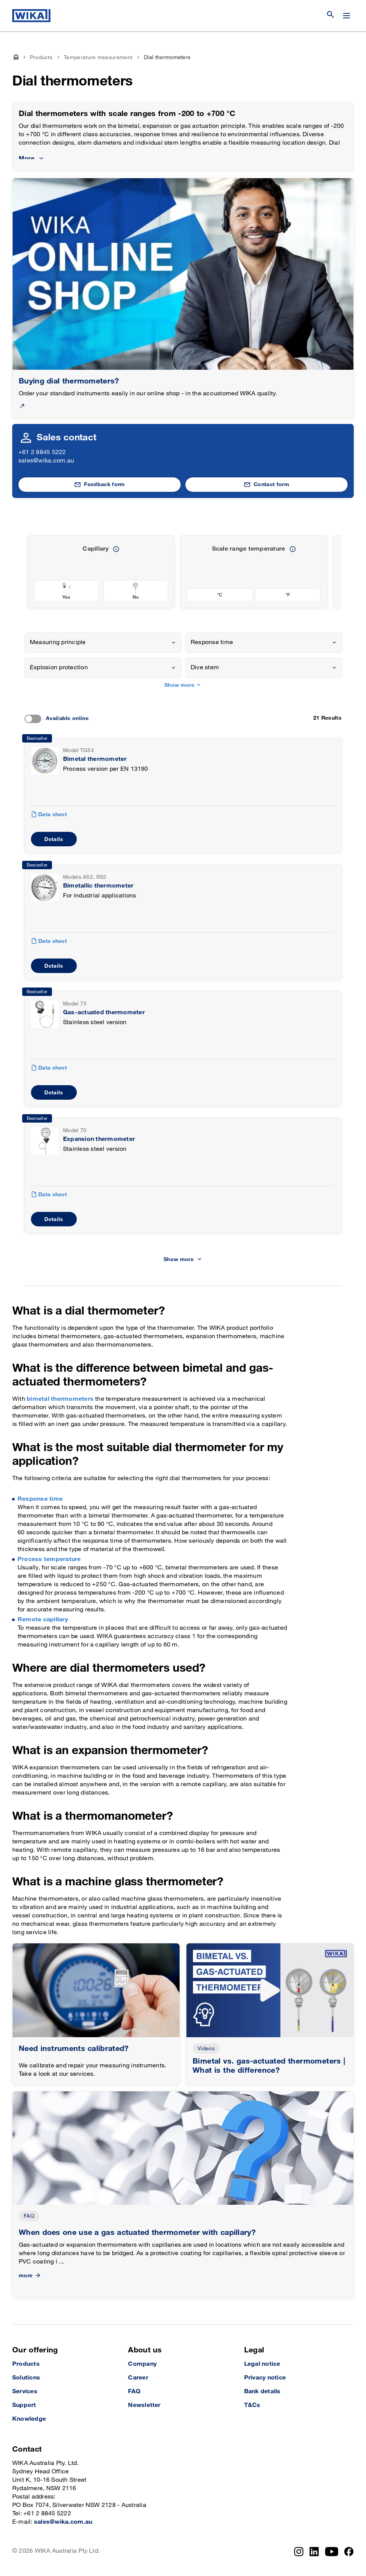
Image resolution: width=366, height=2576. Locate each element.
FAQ (29, 2216)
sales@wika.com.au (46, 460)
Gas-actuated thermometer (104, 1012)
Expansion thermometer (99, 1139)
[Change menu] (346, 15)
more (30, 2275)
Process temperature (49, 1559)
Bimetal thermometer (95, 759)
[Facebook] (349, 2551)
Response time (40, 1499)
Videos (206, 2048)
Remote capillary (43, 1619)
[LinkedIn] (314, 2551)
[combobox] (102, 642)
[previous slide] (331, 571)
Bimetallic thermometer (98, 885)
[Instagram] (298, 2551)
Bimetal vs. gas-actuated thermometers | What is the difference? (269, 2066)
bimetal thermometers (60, 1399)
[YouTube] (331, 2551)
